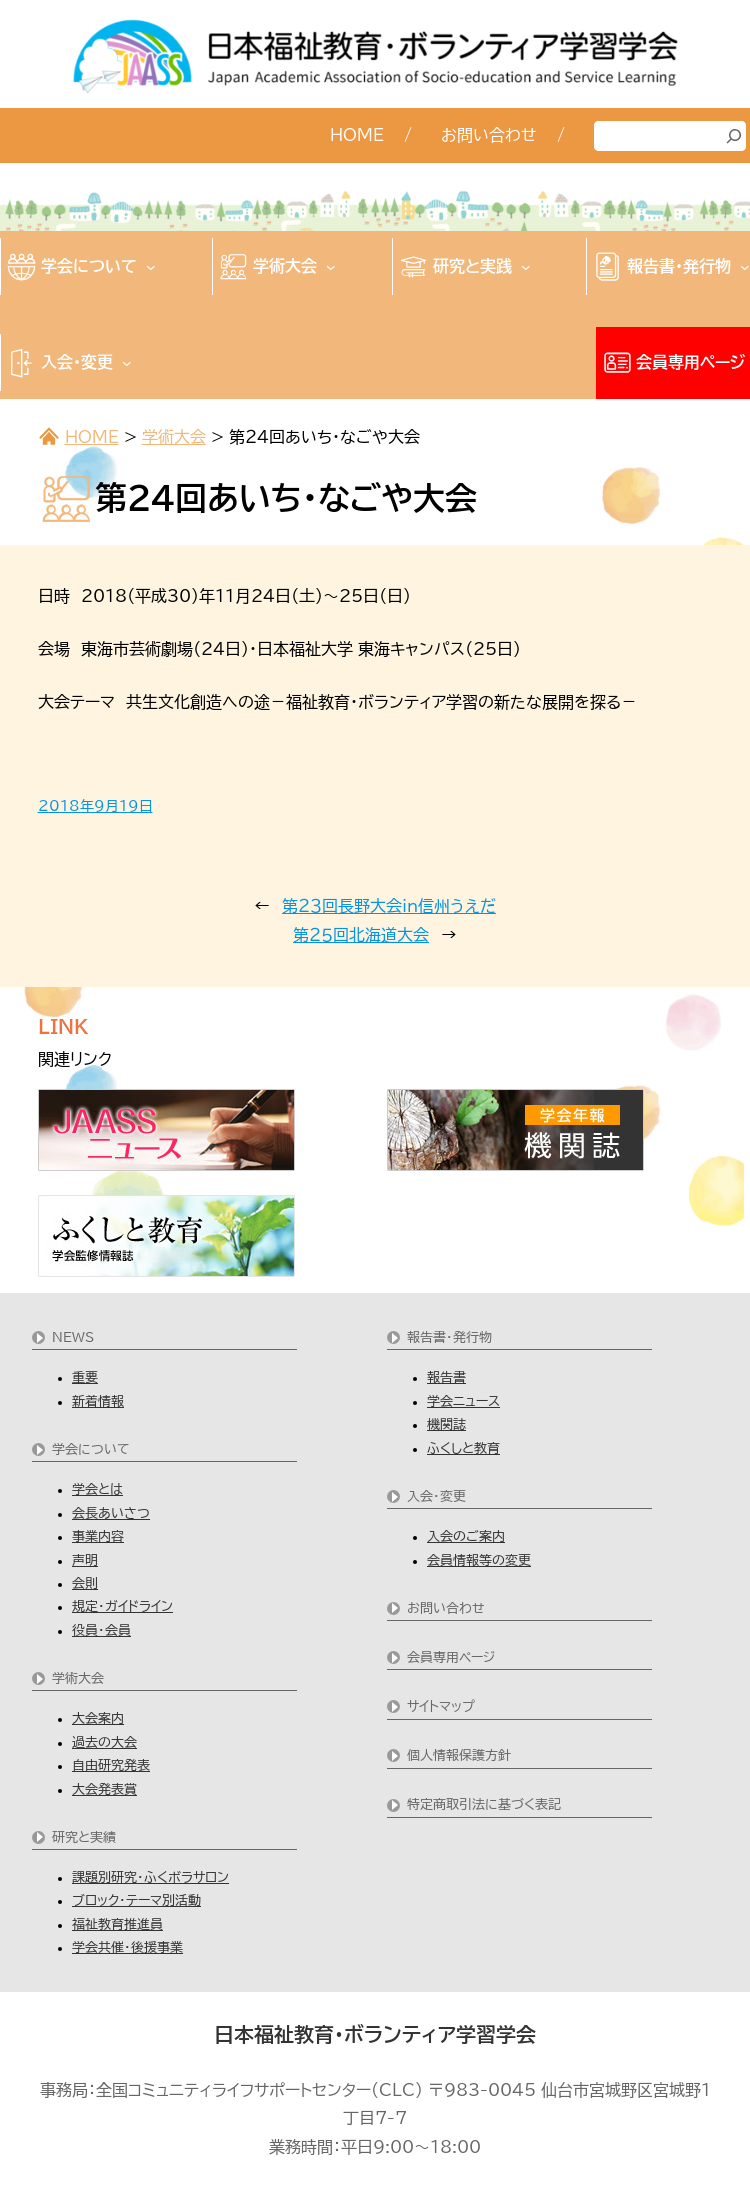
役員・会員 (101, 1630)
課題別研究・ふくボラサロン (150, 1877)
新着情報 (98, 1401)
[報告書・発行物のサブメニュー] (745, 267)
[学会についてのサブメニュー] (151, 267)
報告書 (446, 1377)
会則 (85, 1583)
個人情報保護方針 (459, 1755)
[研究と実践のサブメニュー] (526, 267)
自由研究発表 (111, 1765)
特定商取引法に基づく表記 (484, 1804)
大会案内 (98, 1718)
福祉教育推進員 (117, 1924)
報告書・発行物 (449, 1337)
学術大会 (174, 437)
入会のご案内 (466, 1536)
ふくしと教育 (463, 1448)
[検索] (734, 136)
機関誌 (446, 1424)
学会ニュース (463, 1401)
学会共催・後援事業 (127, 1947)
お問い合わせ (446, 1608)
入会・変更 (436, 1496)
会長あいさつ (111, 1513)
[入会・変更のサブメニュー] (127, 363)
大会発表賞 (104, 1789)
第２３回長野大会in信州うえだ (389, 906)
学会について (91, 1449)
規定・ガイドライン (122, 1606)
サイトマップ (441, 1706)
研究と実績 (84, 1837)
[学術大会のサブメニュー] (331, 267)
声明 (85, 1560)
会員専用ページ (451, 1657)
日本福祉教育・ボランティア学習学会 (375, 2034)
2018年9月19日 (95, 806)
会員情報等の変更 (479, 1560)
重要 (85, 1377)
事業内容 (98, 1536)
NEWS (73, 1337)
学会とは (97, 1489)
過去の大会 (104, 1742)
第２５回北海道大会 (361, 935)
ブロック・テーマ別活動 (136, 1900)
